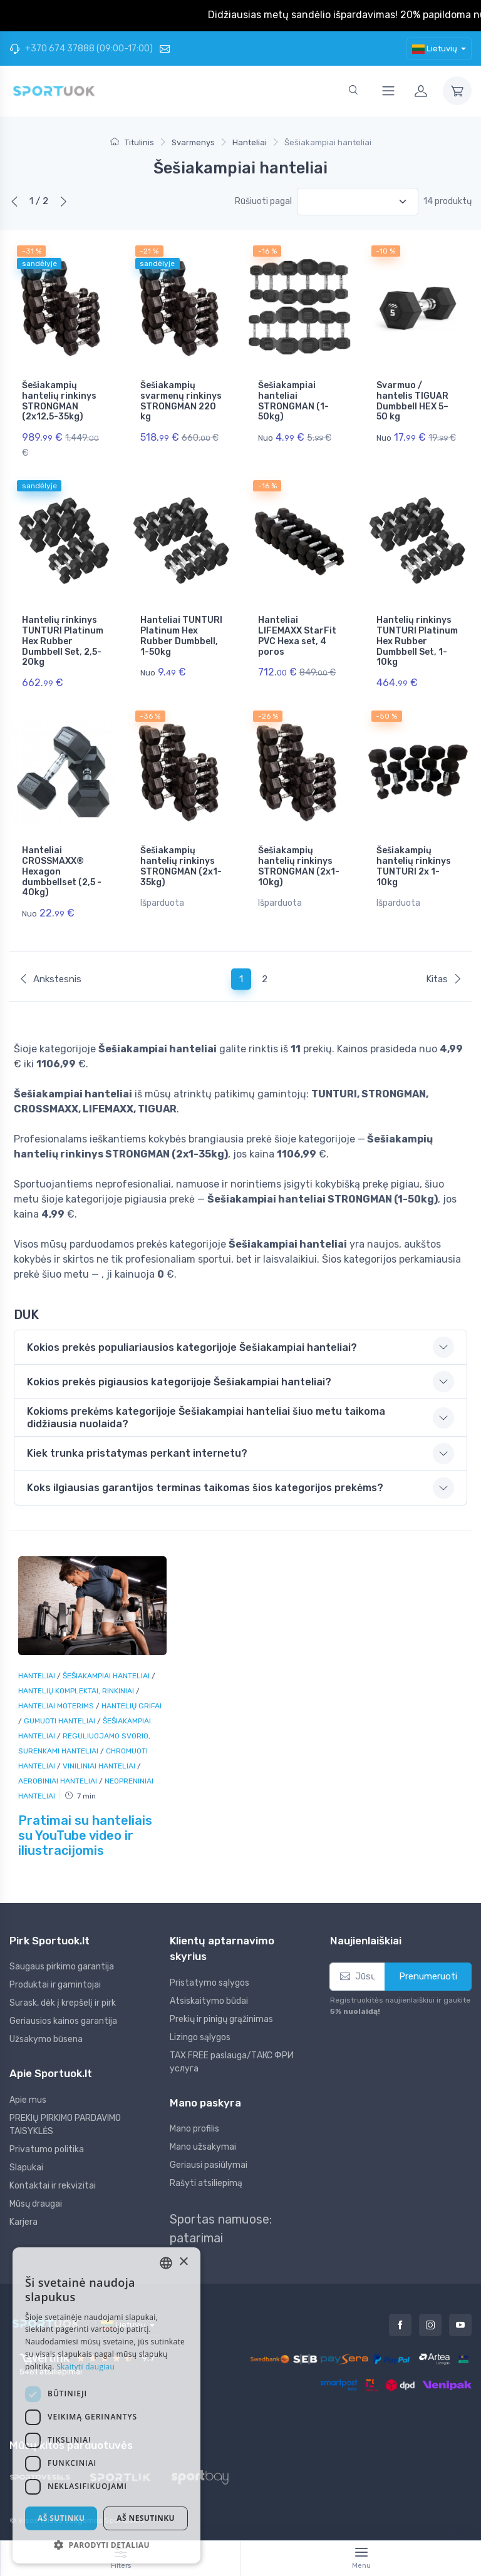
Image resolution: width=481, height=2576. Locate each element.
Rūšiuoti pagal (263, 201)
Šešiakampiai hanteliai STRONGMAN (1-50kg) (293, 401)
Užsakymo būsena (46, 2039)
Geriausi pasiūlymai (208, 2165)
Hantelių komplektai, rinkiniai (77, 1690)
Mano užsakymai (203, 2147)
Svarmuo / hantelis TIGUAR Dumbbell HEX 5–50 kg (412, 401)
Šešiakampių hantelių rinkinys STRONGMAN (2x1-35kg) (181, 866)
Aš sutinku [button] (61, 2518)
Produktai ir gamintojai (55, 1984)
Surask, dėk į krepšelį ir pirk (62, 2003)
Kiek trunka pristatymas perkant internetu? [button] (137, 1453)
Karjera (23, 2222)
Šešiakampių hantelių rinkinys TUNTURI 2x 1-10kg (413, 866)
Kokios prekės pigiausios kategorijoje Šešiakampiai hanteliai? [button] (179, 1382)
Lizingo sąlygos (200, 2037)
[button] (106, 2544)
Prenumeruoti (428, 1976)
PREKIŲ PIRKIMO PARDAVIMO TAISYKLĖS (65, 2125)
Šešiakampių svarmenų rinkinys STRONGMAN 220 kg (181, 401)
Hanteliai (37, 1675)
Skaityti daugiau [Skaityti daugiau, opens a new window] (85, 2366)
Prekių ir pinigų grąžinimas (221, 2019)
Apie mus (27, 2100)
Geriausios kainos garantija (63, 2021)
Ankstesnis (50, 979)
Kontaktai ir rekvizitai (52, 2185)
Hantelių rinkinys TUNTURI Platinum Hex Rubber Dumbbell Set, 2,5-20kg (62, 641)
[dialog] (106, 2405)
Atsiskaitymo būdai (209, 2001)
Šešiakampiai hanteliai (107, 1675)
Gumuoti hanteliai (60, 1720)
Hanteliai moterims (57, 1705)
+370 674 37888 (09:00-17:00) (81, 48)
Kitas (444, 979)
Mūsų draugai (35, 2204)
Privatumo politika (46, 2149)
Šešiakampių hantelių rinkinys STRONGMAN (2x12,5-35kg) (59, 401)
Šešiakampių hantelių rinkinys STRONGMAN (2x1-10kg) (298, 866)
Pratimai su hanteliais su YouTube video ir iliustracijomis (85, 1835)
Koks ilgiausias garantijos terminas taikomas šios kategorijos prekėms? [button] (205, 1488)
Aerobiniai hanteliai (58, 1781)
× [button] (183, 2262)
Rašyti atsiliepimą (206, 2183)
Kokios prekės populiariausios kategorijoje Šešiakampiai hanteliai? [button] (192, 1347)
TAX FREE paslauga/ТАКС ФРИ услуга (232, 2062)
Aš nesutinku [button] (145, 2518)
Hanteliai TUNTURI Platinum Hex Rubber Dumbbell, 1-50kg (181, 636)
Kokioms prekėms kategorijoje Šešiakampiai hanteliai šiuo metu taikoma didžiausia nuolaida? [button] (206, 1417)
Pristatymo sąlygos (209, 1983)
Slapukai (26, 2167)
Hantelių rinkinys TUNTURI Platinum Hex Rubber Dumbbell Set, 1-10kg (417, 641)
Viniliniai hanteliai (100, 1766)
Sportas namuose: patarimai (221, 2228)
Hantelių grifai (131, 1705)
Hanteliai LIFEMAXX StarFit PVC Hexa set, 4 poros (297, 636)
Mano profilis (194, 2128)
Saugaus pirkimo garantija (61, 1966)
